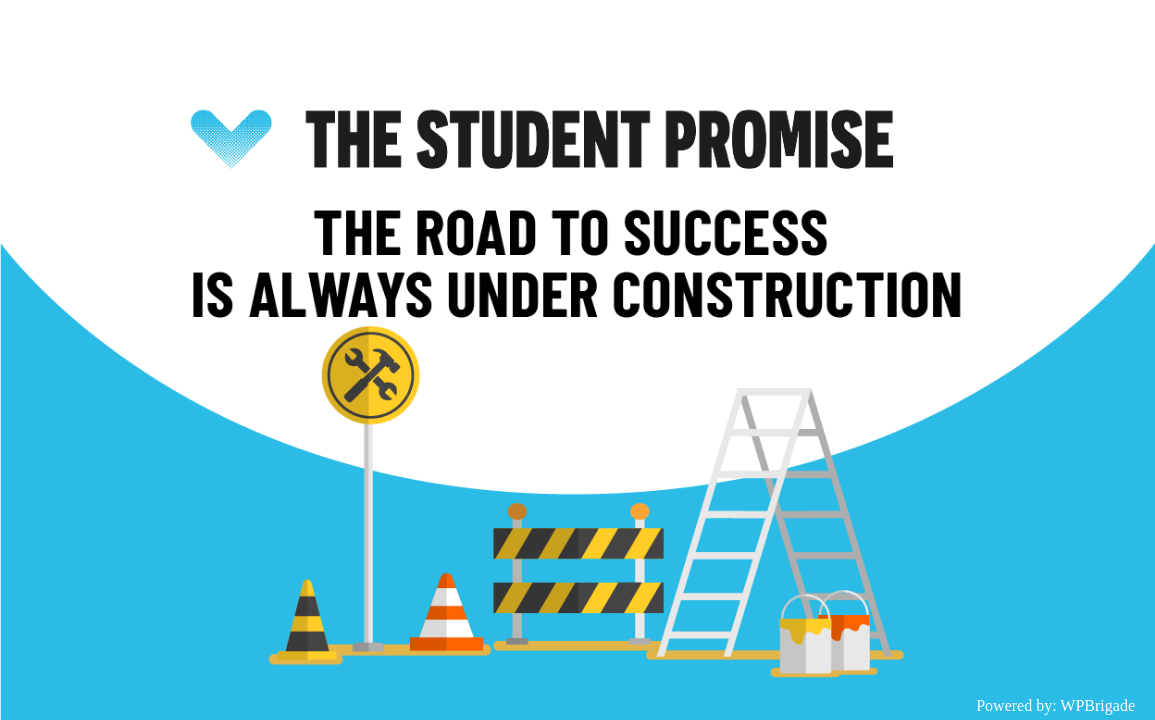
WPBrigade (1097, 705)
